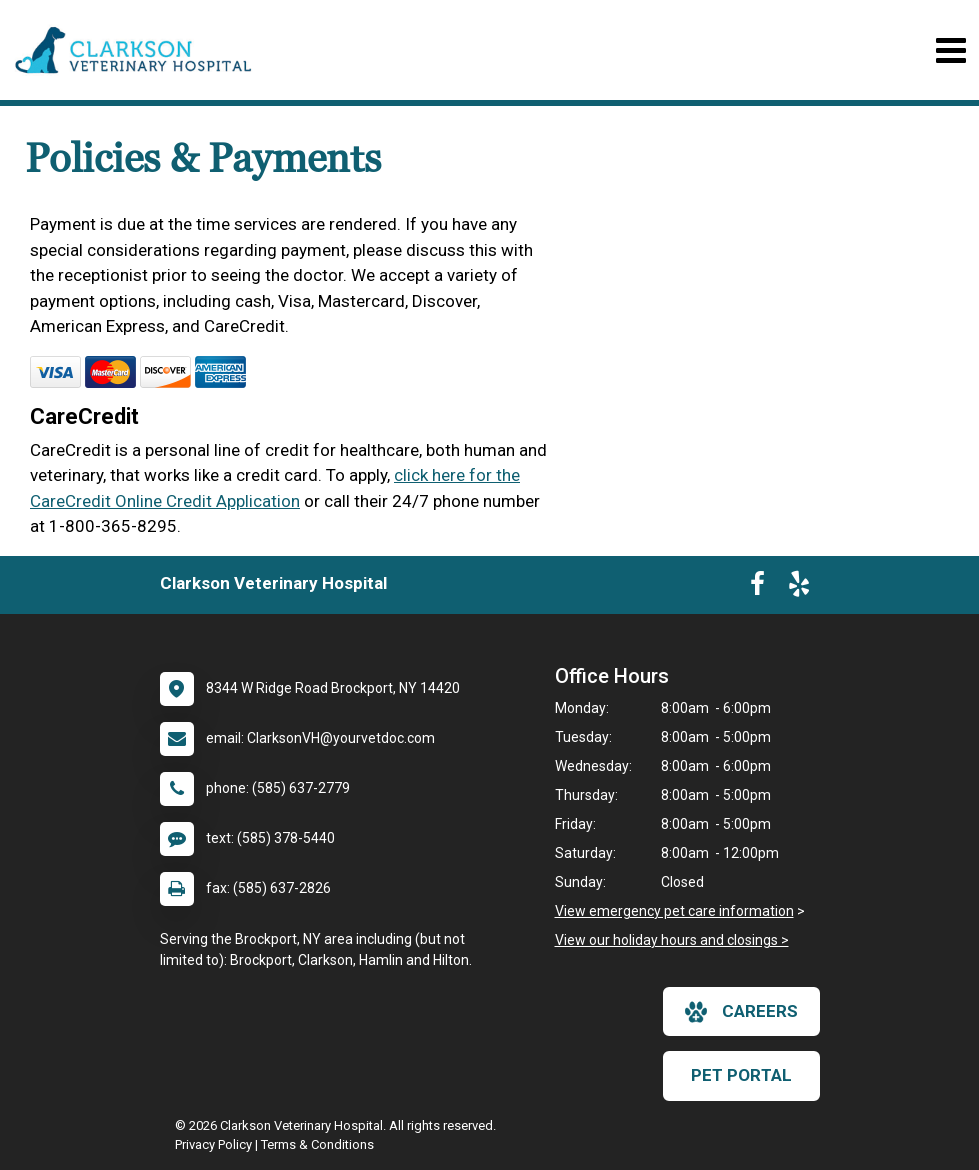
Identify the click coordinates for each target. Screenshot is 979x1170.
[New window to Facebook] (757, 588)
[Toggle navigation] (950, 50)
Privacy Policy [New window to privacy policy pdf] (213, 1144)
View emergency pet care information (674, 911)
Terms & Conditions (317, 1144)
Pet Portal (741, 1075)
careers (741, 1012)
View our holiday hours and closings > (672, 940)
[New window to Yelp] (799, 588)
